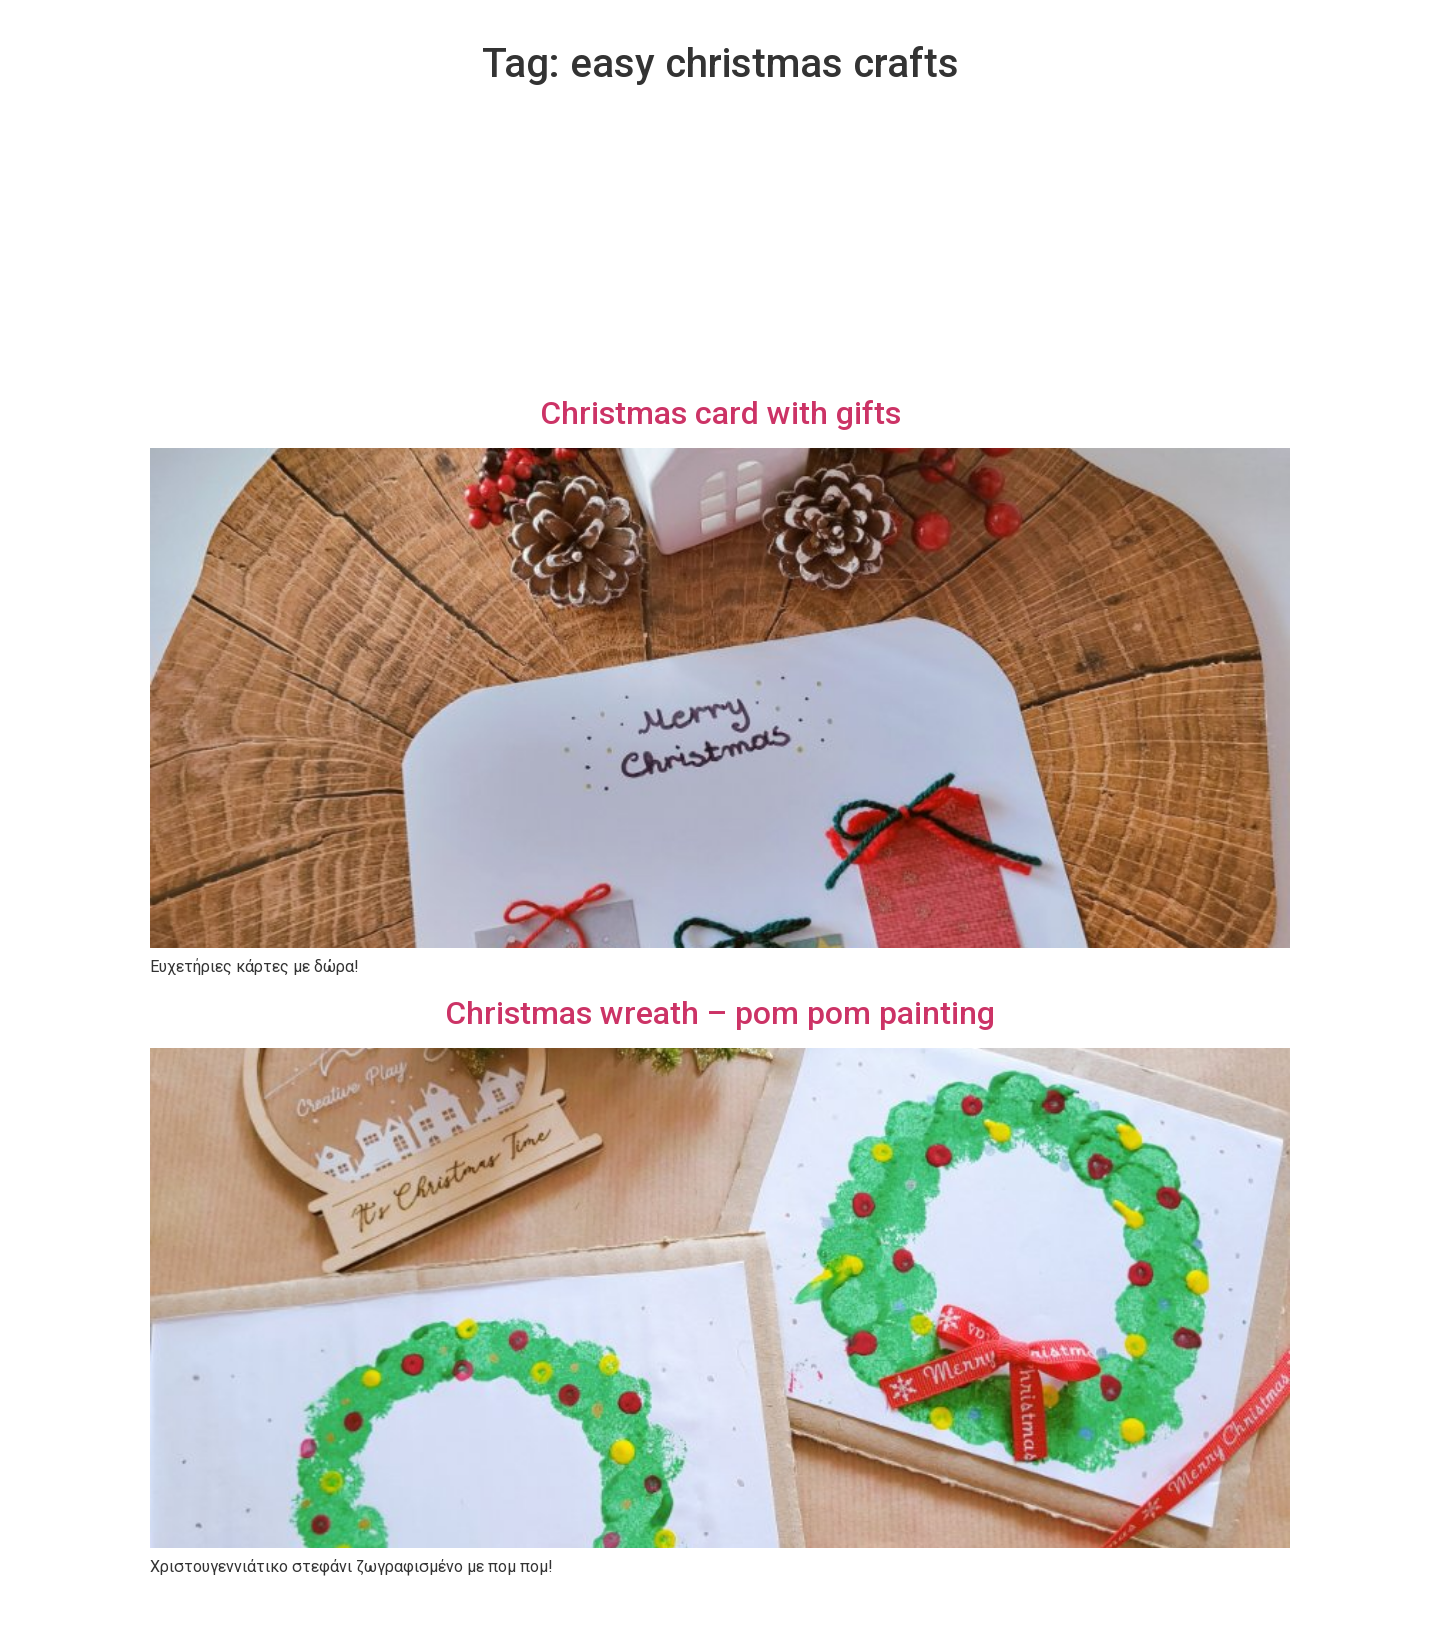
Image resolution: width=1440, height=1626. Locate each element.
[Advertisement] (720, 244)
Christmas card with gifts (720, 413)
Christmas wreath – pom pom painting (720, 1013)
